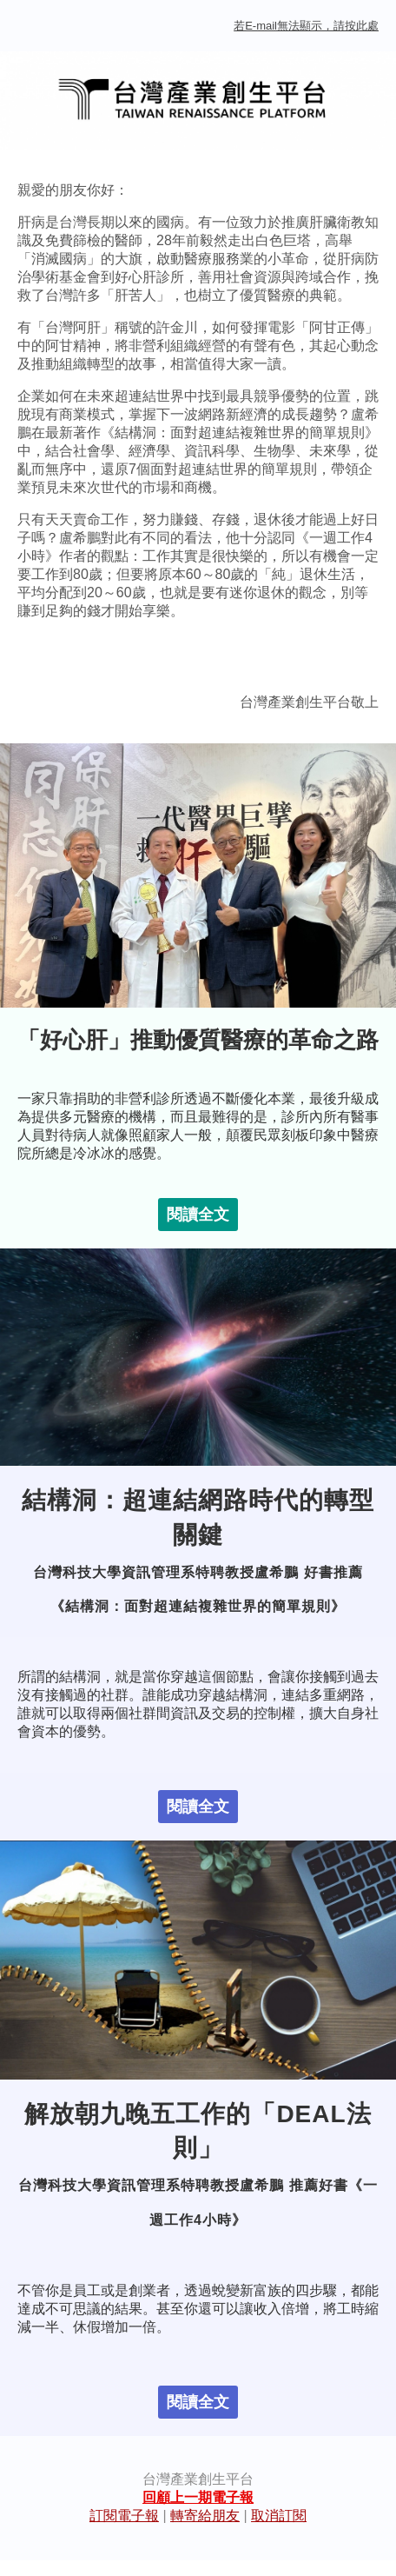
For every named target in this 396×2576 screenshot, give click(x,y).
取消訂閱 (279, 2515)
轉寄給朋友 (205, 2515)
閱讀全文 (198, 1214)
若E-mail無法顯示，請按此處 (306, 25)
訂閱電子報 (124, 2515)
